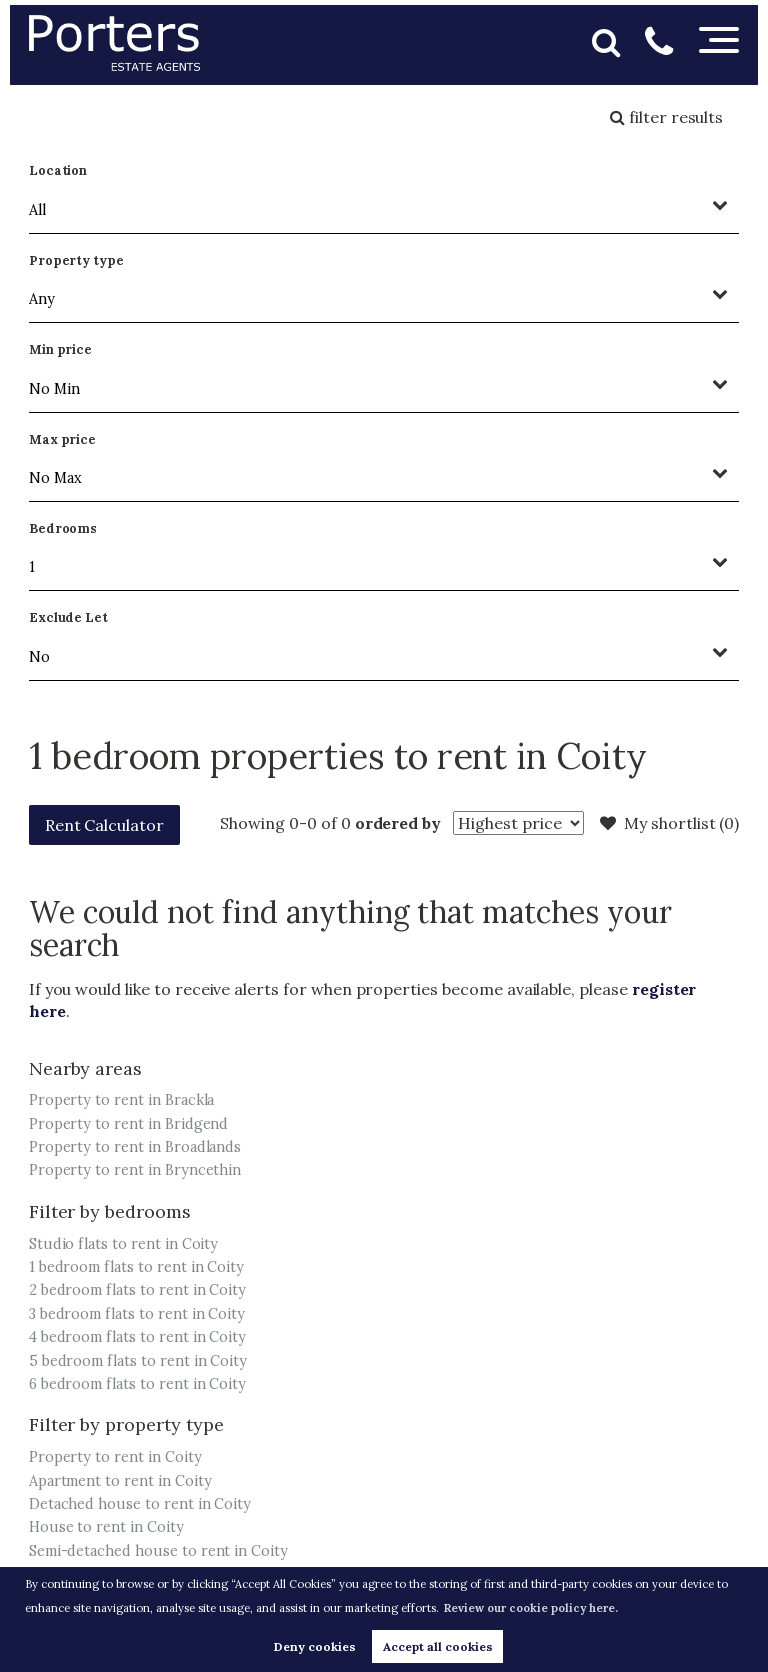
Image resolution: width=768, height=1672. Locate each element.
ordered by (398, 823)
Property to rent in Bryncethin (135, 1170)
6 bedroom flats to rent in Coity (137, 1384)
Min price (61, 349)
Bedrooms (63, 528)
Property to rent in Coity (115, 1457)
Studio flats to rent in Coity (124, 1244)
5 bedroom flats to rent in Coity (138, 1361)
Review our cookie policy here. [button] (531, 1608)
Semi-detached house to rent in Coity (158, 1551)
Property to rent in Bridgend (129, 1124)
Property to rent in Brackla (122, 1100)
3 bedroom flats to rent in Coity (137, 1314)
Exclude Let (68, 617)
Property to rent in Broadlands (135, 1147)
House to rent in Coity (106, 1527)
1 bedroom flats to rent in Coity (136, 1267)
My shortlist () (669, 823)
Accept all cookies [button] (438, 1646)
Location (58, 170)
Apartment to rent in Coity (120, 1481)
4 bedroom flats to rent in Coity (137, 1337)
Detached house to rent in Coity (140, 1504)
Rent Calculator (104, 825)
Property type (76, 260)
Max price (63, 439)
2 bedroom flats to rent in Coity (137, 1290)
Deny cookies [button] (315, 1646)
